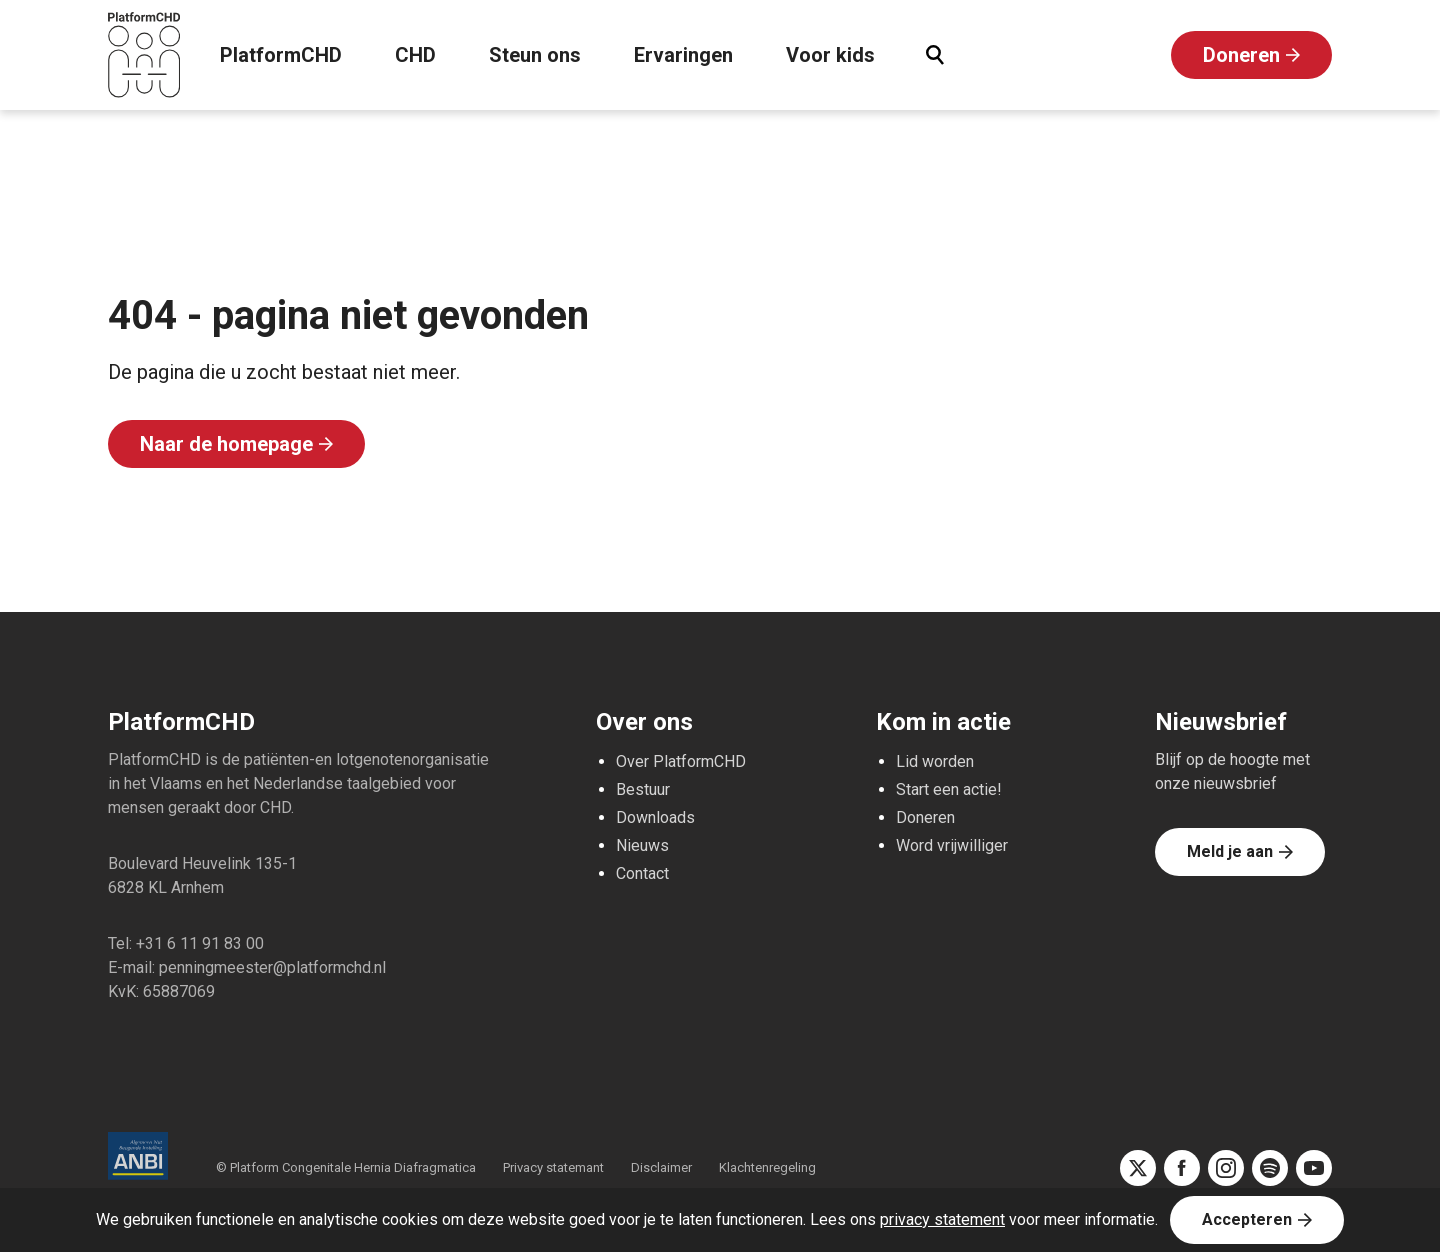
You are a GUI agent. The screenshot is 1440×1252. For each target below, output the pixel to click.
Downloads (655, 817)
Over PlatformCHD (681, 761)
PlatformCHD (281, 55)
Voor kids (830, 55)
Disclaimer (661, 1167)
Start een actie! (949, 789)
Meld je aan (1230, 851)
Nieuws (642, 845)
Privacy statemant (553, 1167)
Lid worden (935, 761)
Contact (642, 873)
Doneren (1241, 55)
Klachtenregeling (767, 1167)
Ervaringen (683, 55)
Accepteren (1247, 1219)
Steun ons (535, 55)
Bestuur (643, 789)
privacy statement (942, 1219)
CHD (415, 55)
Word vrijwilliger (952, 845)
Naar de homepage (226, 444)
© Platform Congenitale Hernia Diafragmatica (347, 1167)
